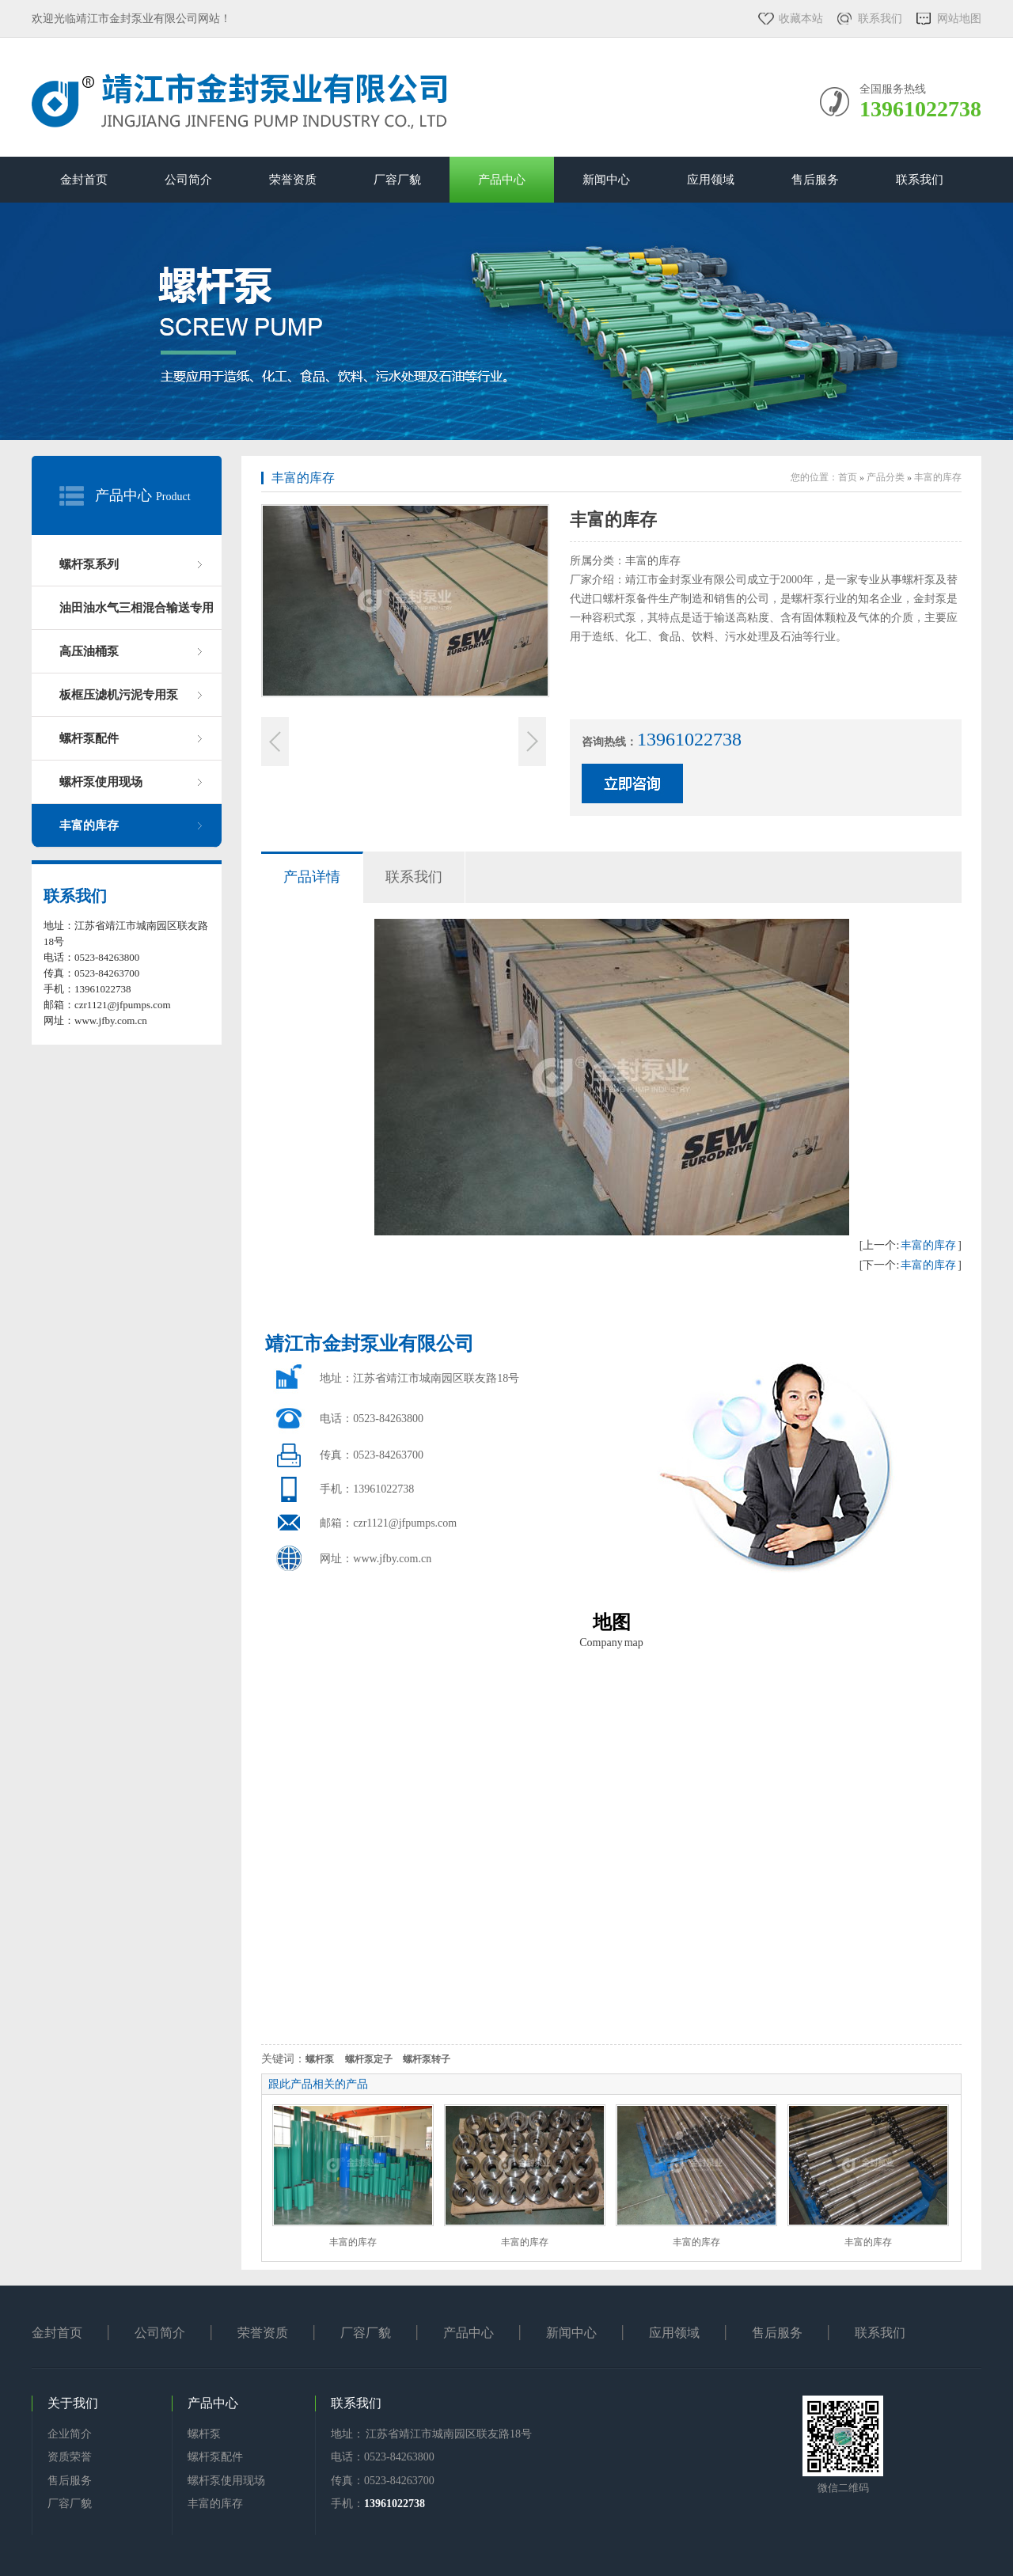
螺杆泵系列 (89, 564)
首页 (847, 477)
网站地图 (959, 19)
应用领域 (710, 179)
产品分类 (886, 477)
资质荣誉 (69, 2457)
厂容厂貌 (397, 179)
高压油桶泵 (89, 651)
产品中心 (501, 179)
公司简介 (188, 179)
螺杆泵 (204, 2434)
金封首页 (84, 179)
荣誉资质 (293, 179)
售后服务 (815, 179)
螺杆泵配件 (89, 738)
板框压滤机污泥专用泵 (118, 695)
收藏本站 (801, 19)
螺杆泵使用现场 (100, 782)
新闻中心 (606, 179)
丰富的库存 (89, 825)
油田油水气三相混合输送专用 (136, 607)
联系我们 (880, 19)
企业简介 (69, 2434)
